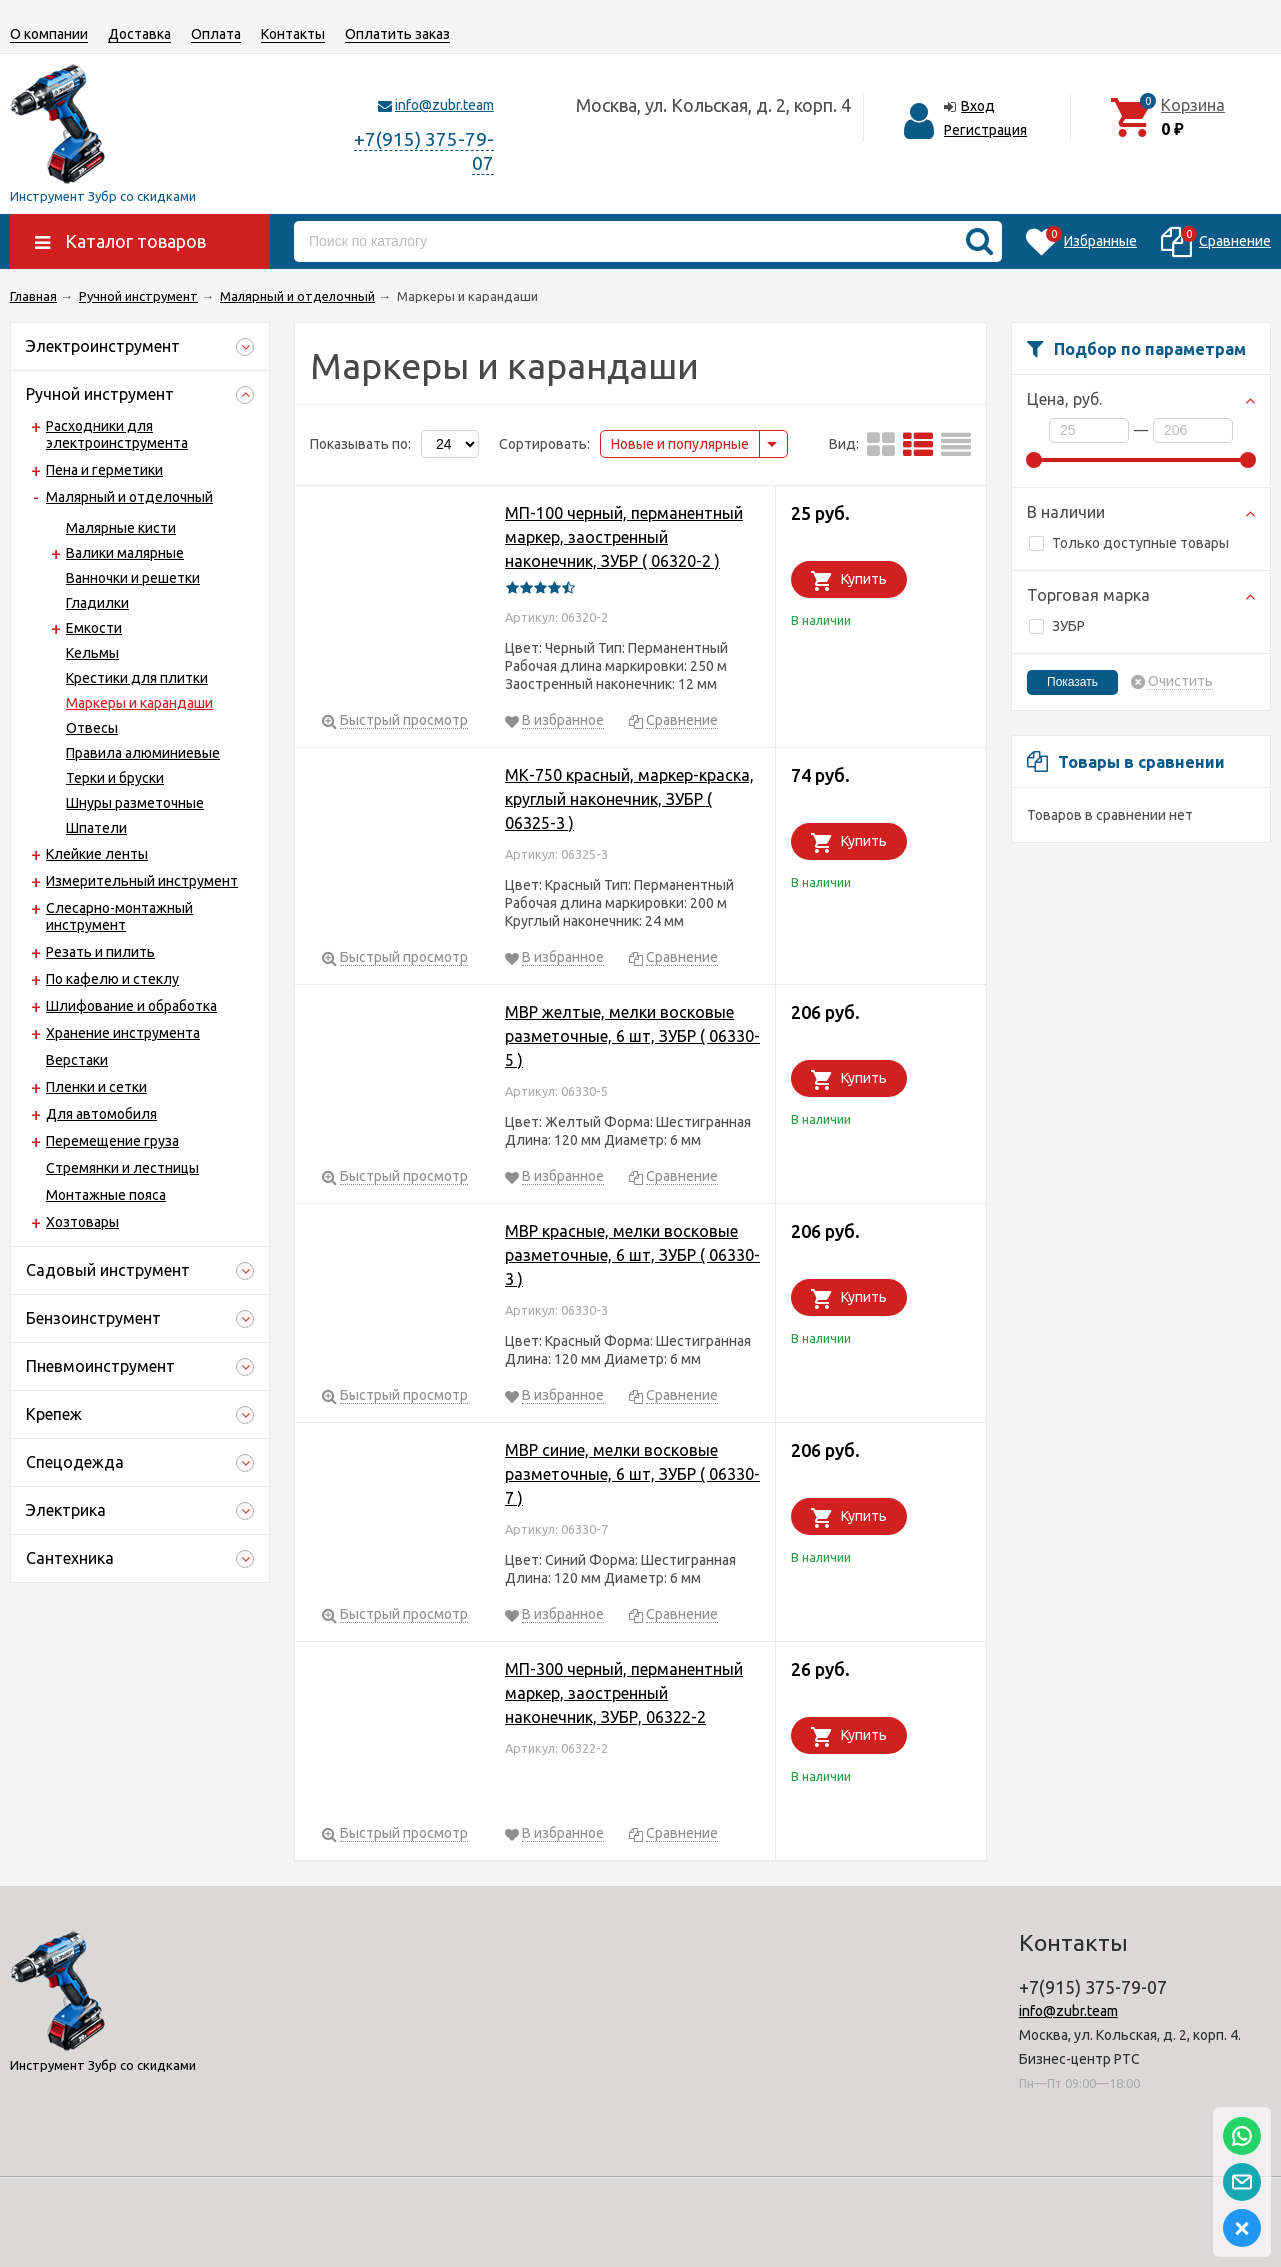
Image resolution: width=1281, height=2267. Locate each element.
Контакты (293, 34)
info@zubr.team (444, 105)
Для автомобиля (101, 1114)
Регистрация (985, 130)
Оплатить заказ (397, 34)
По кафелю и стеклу (112, 979)
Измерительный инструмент (142, 881)
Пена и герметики (104, 470)
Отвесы (92, 728)
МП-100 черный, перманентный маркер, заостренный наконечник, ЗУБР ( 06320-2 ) (624, 537)
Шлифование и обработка (131, 1006)
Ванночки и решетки (133, 578)
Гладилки (97, 603)
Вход (978, 106)
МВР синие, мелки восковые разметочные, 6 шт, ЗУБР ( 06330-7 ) (632, 1474)
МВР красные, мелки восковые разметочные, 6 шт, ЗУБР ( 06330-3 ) (632, 1255)
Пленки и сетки (96, 1087)
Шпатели (96, 828)
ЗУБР (1057, 626)
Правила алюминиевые (143, 753)
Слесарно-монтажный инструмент (119, 916)
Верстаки (77, 1060)
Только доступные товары (1129, 543)
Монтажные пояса (106, 1195)
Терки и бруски (115, 778)
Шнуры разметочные (135, 803)
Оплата (216, 34)
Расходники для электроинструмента (117, 434)
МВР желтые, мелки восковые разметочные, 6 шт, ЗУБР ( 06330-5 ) (632, 1036)
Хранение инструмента (123, 1033)
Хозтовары (82, 1222)
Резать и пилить (100, 952)
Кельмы (92, 653)
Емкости (94, 628)
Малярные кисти (121, 528)
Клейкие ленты (97, 854)
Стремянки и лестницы (122, 1168)
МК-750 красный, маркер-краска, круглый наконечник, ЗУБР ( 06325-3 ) (629, 799)
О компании (49, 34)
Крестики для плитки (137, 678)
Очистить (1180, 681)
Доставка (139, 34)
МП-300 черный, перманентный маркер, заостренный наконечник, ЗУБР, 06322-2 (624, 1693)
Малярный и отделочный (129, 497)
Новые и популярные (680, 444)
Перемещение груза (112, 1141)
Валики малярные (125, 553)
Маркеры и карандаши (139, 703)
